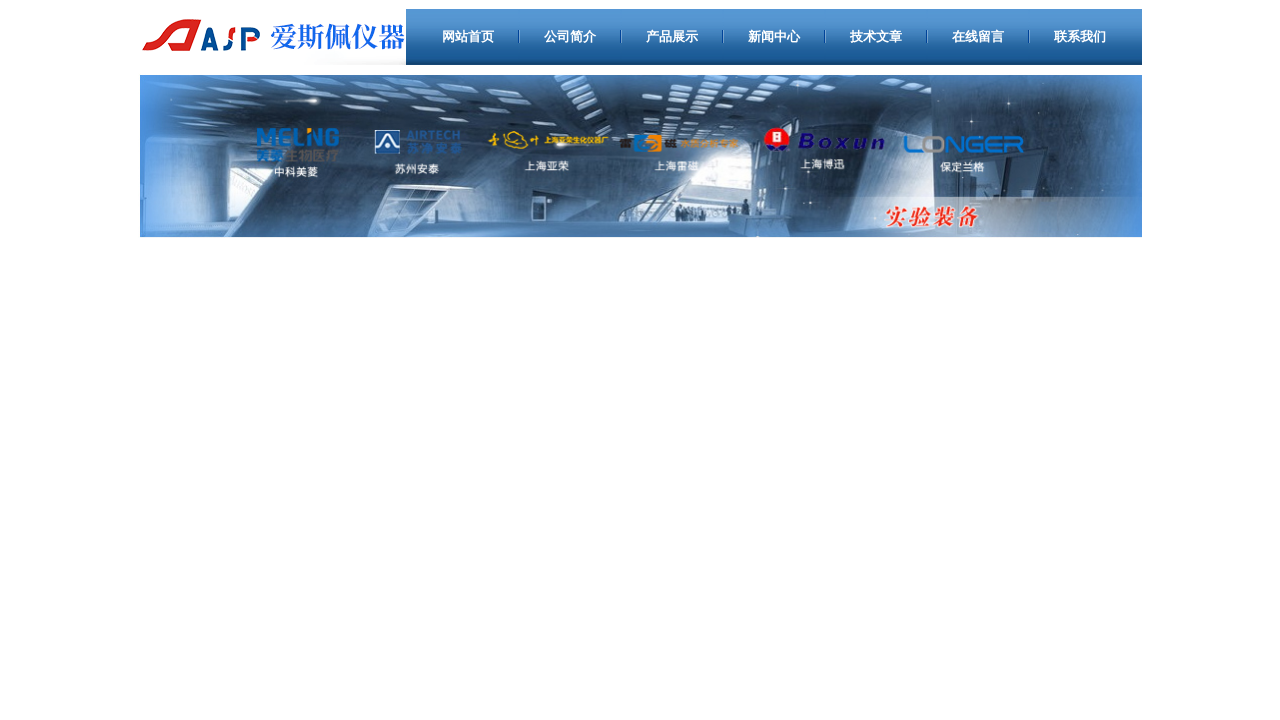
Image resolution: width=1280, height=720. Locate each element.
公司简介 (570, 36)
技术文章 (876, 36)
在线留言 (978, 36)
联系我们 (1080, 36)
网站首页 (468, 36)
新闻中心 (774, 36)
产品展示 (672, 36)
